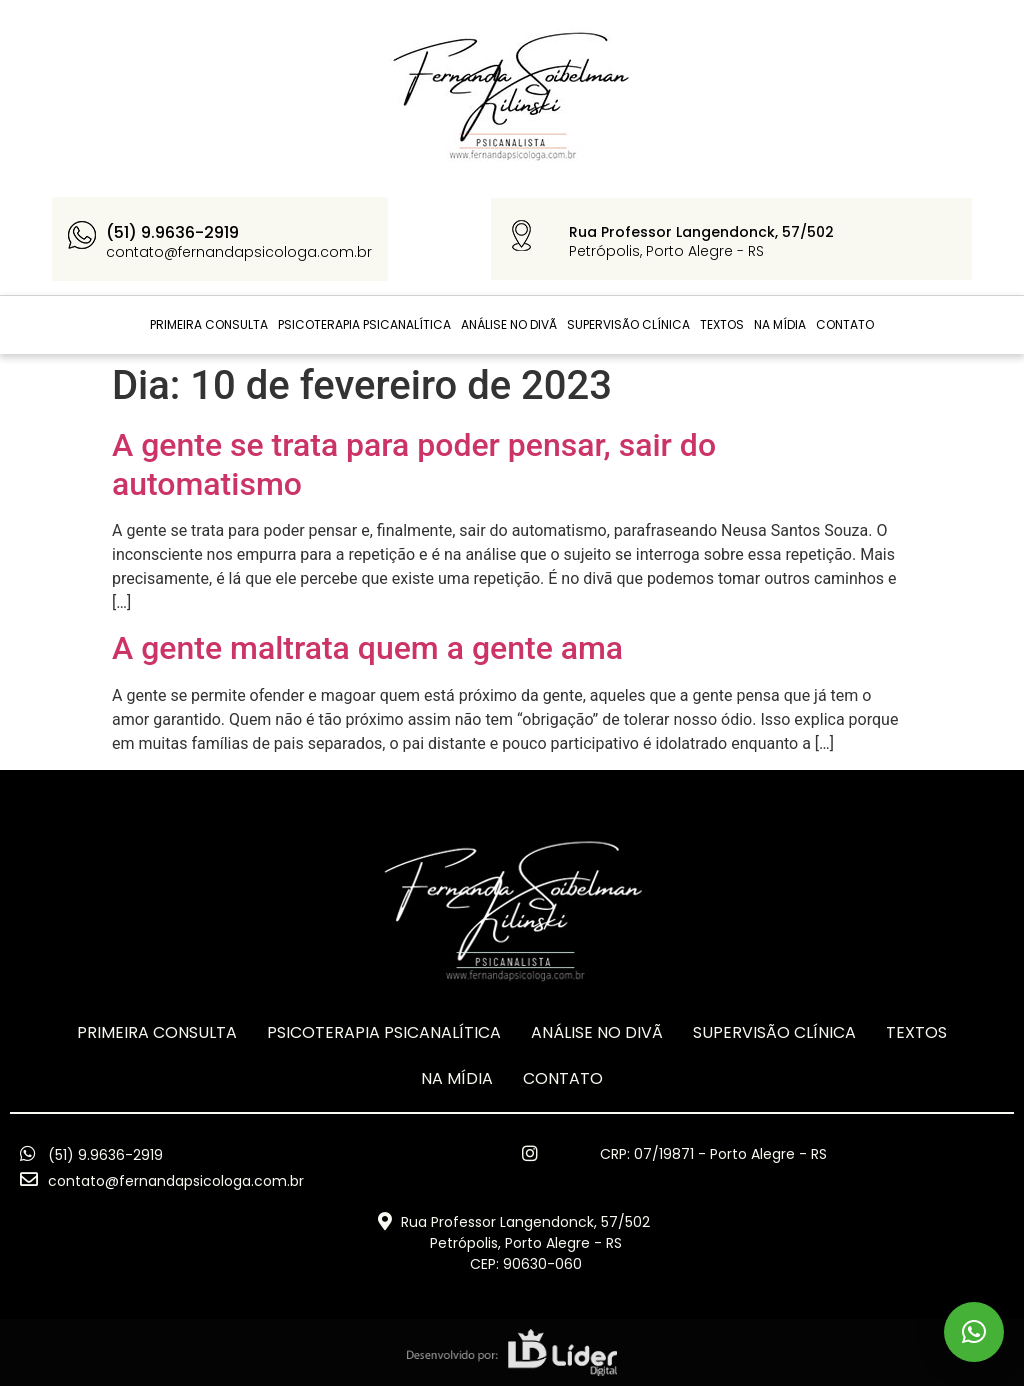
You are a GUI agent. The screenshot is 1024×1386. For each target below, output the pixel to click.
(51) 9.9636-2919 (172, 232)
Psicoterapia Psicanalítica (364, 324)
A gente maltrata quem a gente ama (367, 648)
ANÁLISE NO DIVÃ (509, 324)
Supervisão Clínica (628, 324)
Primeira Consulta (209, 324)
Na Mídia (780, 324)
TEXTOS (722, 324)
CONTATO (845, 324)
